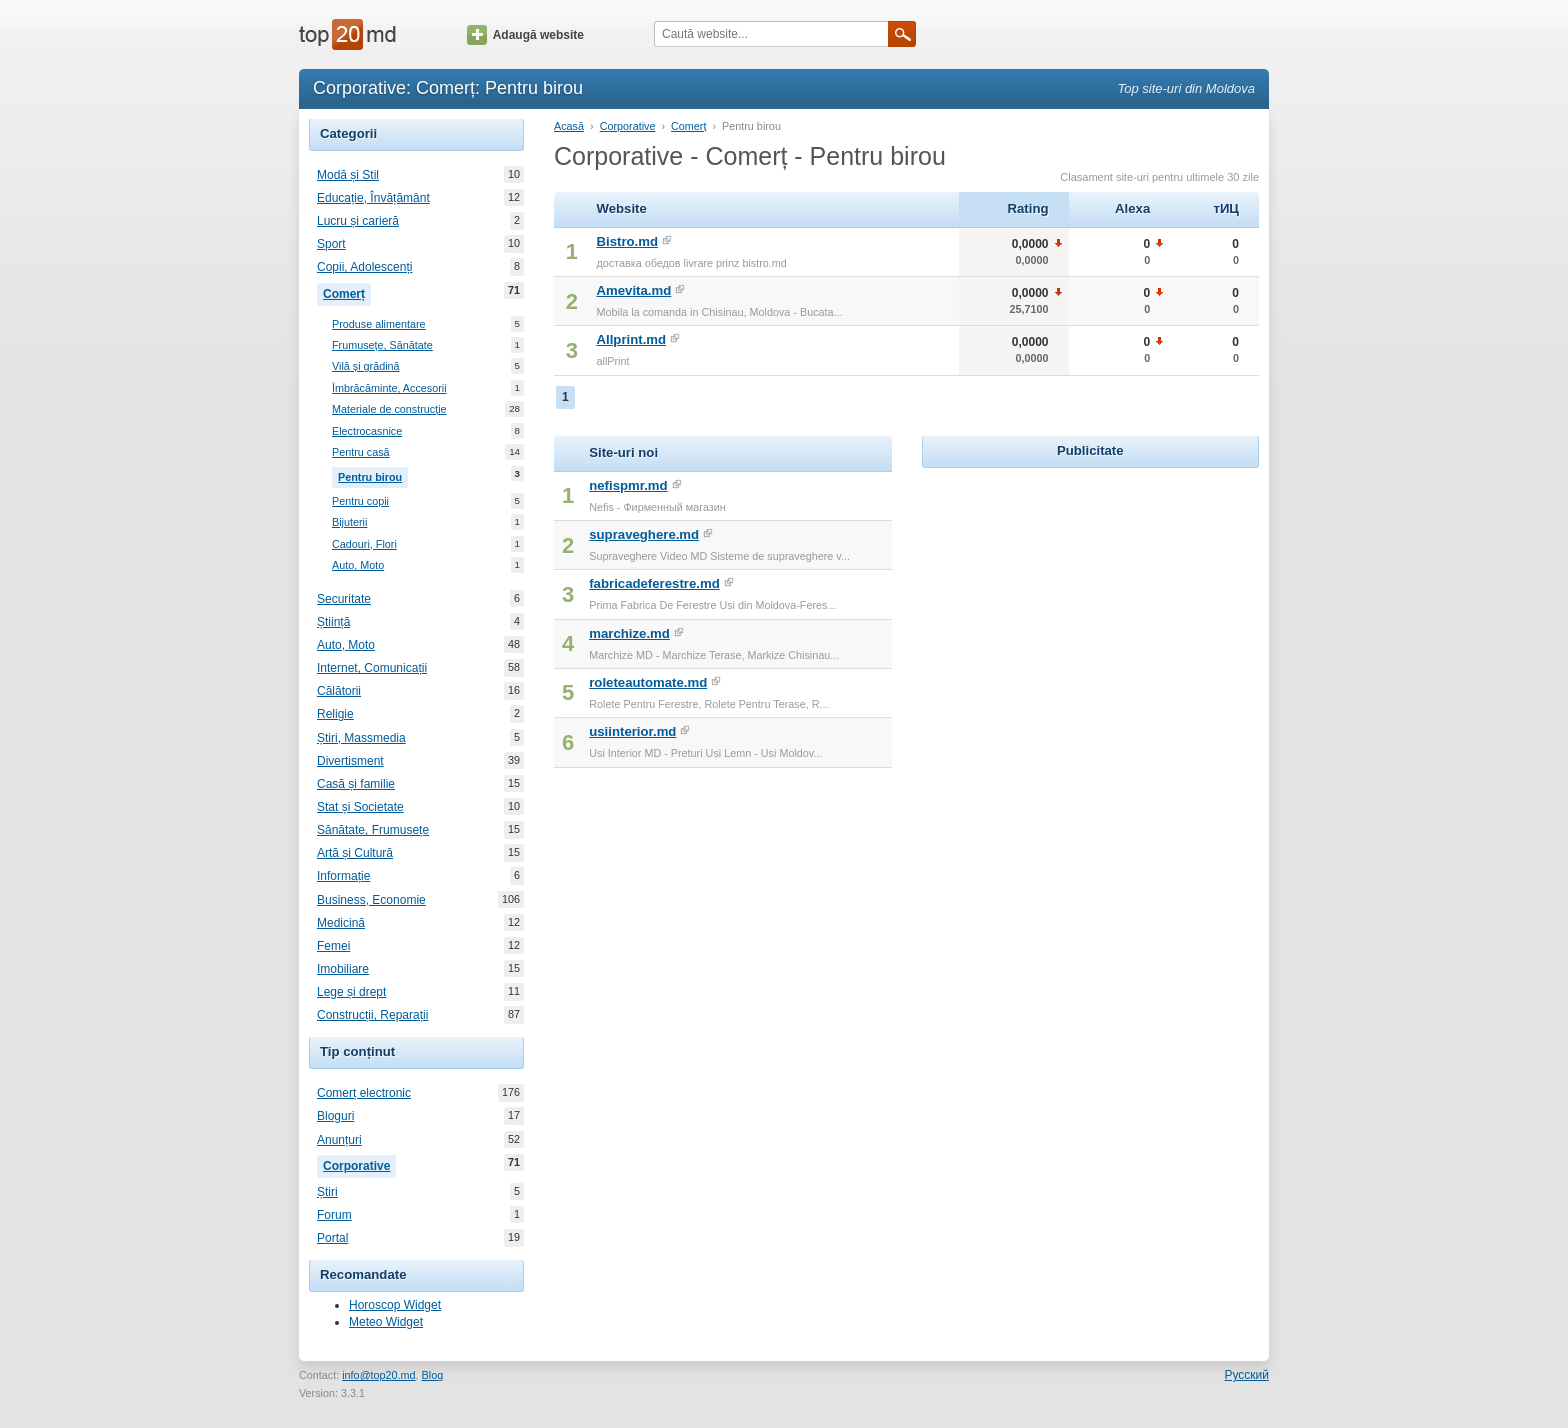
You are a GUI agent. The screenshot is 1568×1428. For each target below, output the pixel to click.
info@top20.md (378, 1375)
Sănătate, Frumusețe (373, 830)
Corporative (359, 1164)
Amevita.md (634, 290)
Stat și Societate (360, 807)
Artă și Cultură (355, 853)
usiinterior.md (632, 731)
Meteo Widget (386, 1322)
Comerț (347, 292)
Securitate (344, 599)
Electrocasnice (367, 431)
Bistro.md (628, 241)
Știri (327, 1192)
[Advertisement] (1090, 598)
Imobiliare (343, 969)
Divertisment (350, 761)
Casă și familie (356, 784)
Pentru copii (360, 501)
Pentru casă (361, 452)
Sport (331, 244)
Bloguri (335, 1116)
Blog (433, 1375)
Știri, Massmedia (361, 738)
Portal (332, 1238)
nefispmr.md (628, 485)
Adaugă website (525, 35)
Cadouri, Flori (364, 544)
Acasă (569, 126)
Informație (343, 876)
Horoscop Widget (395, 1305)
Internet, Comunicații (372, 668)
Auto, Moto (358, 565)
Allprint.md (632, 339)
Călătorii (339, 691)
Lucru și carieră (358, 221)
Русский (1246, 1375)
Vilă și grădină (366, 366)
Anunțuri (339, 1140)
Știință (333, 622)
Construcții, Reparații (372, 1015)
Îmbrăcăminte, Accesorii (389, 388)
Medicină (341, 923)
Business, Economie (371, 900)
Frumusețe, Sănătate (382, 345)
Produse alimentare (379, 324)
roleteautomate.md (648, 682)
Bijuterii (349, 522)
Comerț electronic (364, 1093)
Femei (333, 946)
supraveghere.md (644, 534)
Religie (335, 714)
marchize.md (629, 633)
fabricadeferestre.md (654, 583)
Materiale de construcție (389, 409)
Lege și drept (351, 992)
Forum (334, 1215)
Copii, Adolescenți (364, 267)
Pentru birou (373, 475)
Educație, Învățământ (373, 198)
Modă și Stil (348, 175)
